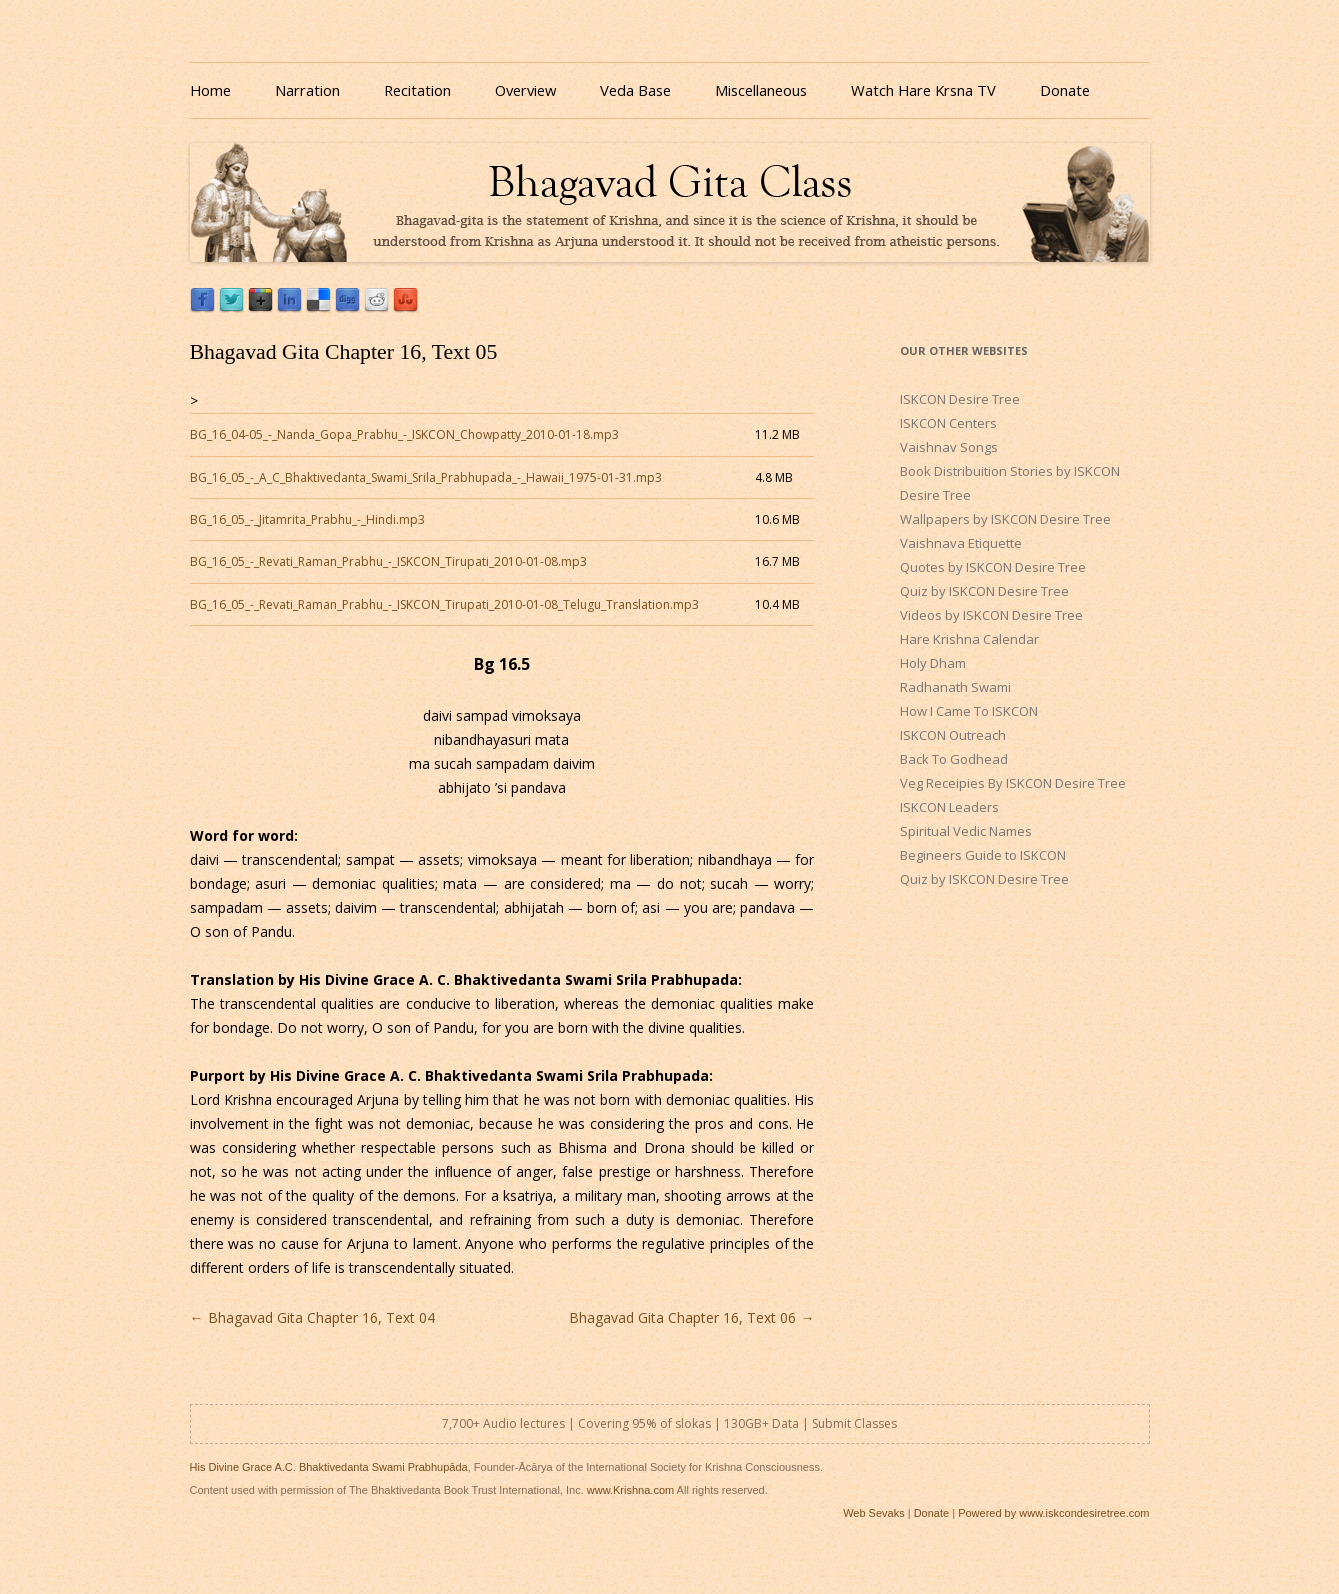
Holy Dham (933, 663)
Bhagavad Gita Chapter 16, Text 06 (691, 1317)
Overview (525, 90)
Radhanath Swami (955, 687)
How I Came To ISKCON (969, 711)
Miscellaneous (761, 90)
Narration (307, 90)
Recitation (417, 90)
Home (210, 90)
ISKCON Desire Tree (960, 399)
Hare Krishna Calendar (969, 639)
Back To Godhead (954, 759)
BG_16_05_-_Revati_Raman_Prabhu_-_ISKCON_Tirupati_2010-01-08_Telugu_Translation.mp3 (444, 604)
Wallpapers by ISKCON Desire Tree (1005, 519)
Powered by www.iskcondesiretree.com (1053, 1513)
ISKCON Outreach (953, 735)
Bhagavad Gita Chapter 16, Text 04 (312, 1317)
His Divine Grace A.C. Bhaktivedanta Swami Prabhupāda (329, 1467)
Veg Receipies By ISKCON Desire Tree (1013, 783)
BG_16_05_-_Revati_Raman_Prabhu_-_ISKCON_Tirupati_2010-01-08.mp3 (388, 561)
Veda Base (635, 90)
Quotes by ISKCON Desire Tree (993, 567)
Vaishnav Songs (949, 447)
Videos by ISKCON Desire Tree (991, 615)
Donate (1065, 90)
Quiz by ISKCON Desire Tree (984, 591)
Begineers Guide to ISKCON (983, 855)
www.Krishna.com (630, 1490)
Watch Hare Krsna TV (923, 90)
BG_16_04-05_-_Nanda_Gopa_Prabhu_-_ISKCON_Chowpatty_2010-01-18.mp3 (404, 434)
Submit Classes (854, 1423)
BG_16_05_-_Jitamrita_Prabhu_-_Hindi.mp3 (307, 519)
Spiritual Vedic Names (966, 831)
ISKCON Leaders (949, 807)
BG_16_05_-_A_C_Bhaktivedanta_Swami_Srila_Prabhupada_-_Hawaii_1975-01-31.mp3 (426, 477)
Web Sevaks (874, 1513)
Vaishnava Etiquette (961, 543)
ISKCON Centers (948, 423)
